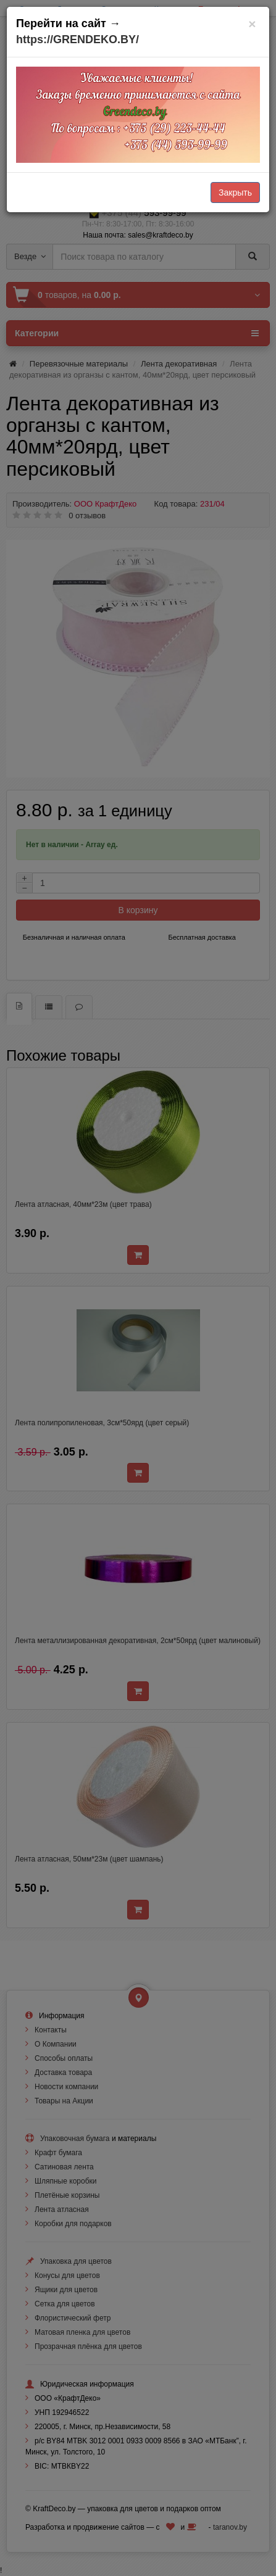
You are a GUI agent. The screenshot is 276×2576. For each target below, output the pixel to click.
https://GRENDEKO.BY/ (77, 39)
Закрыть (235, 192)
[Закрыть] (252, 23)
